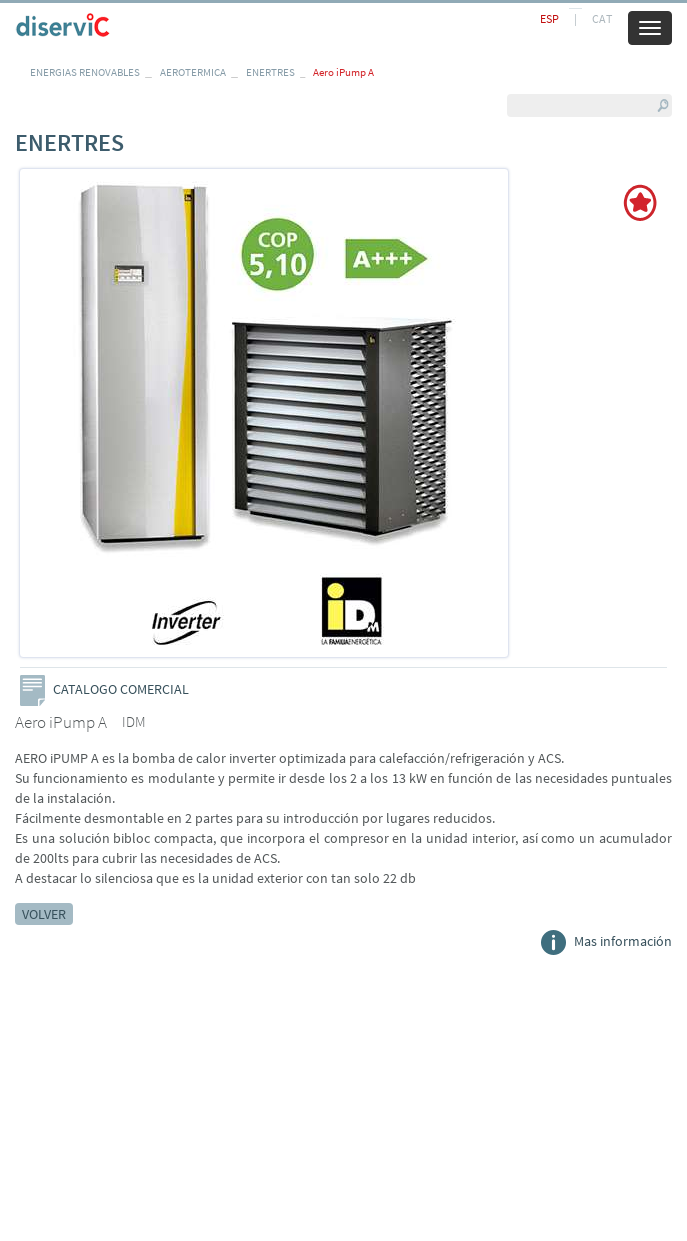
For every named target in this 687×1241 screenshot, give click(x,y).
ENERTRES (270, 72)
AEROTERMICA (193, 72)
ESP (549, 18)
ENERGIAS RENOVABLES (85, 72)
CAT (602, 18)
